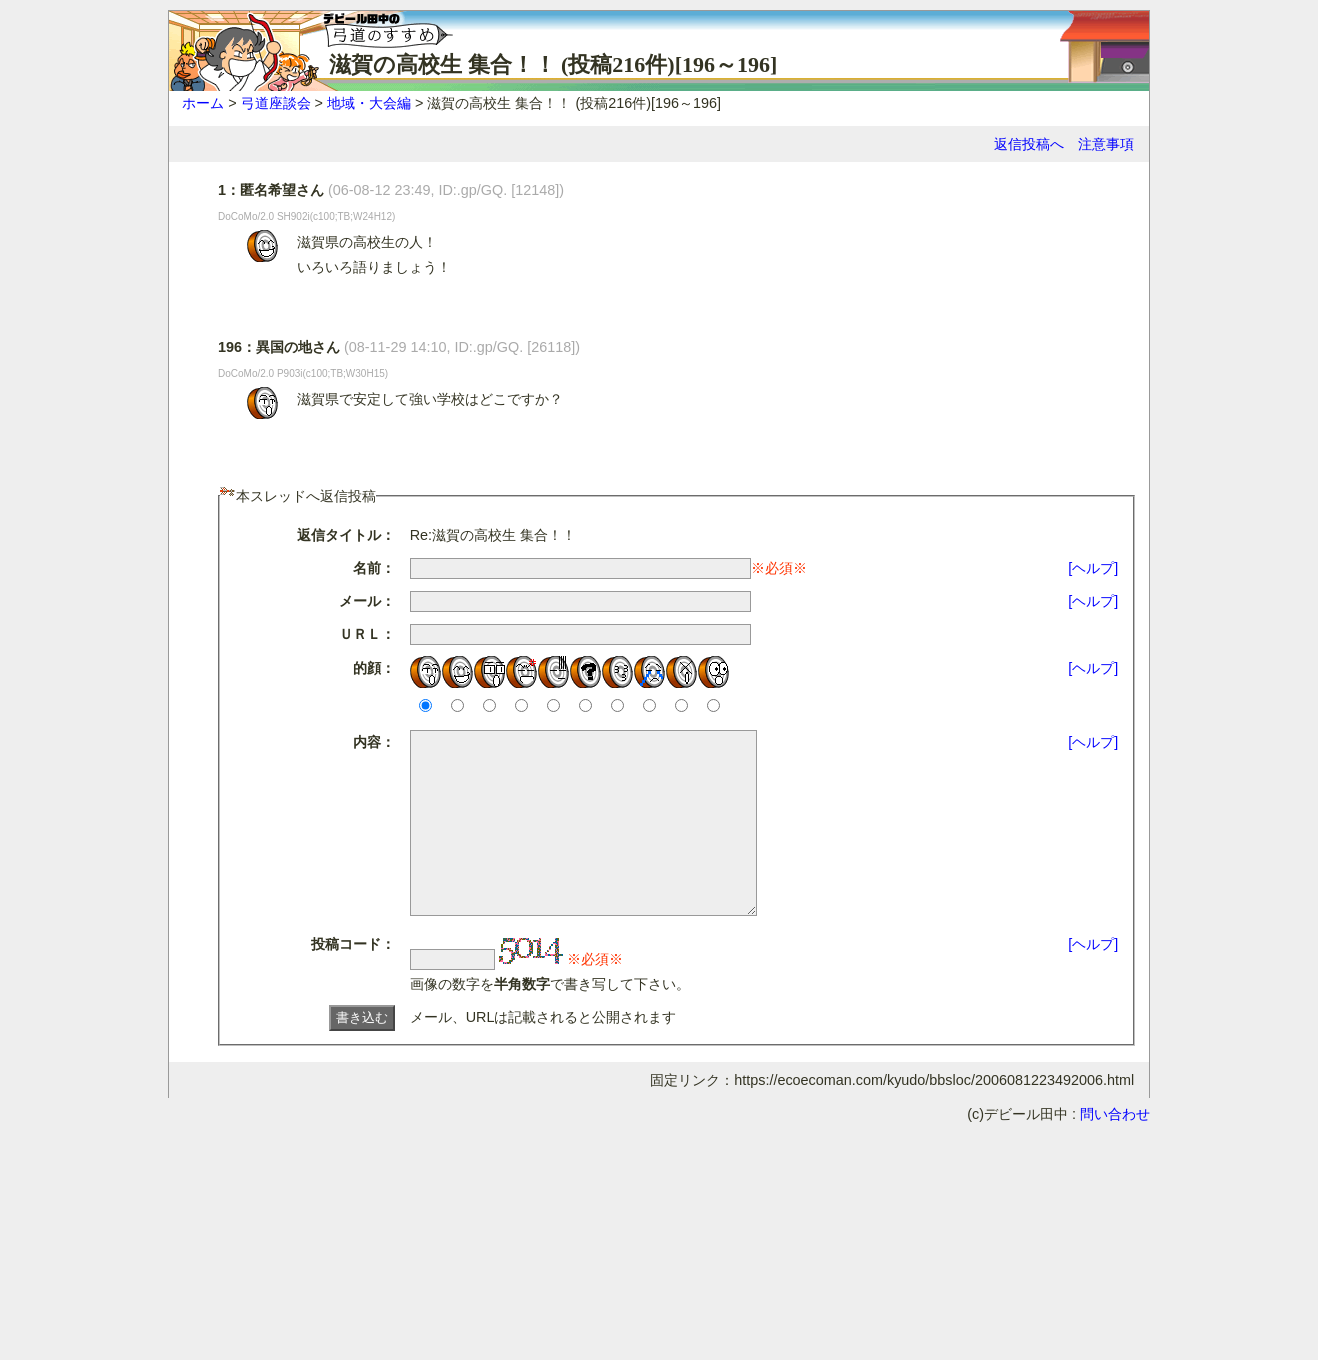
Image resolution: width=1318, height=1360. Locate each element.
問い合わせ (1115, 1150)
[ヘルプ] (1093, 568)
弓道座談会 (276, 103)
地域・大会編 (369, 103)
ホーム (203, 103)
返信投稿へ (1029, 144)
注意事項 (1106, 144)
